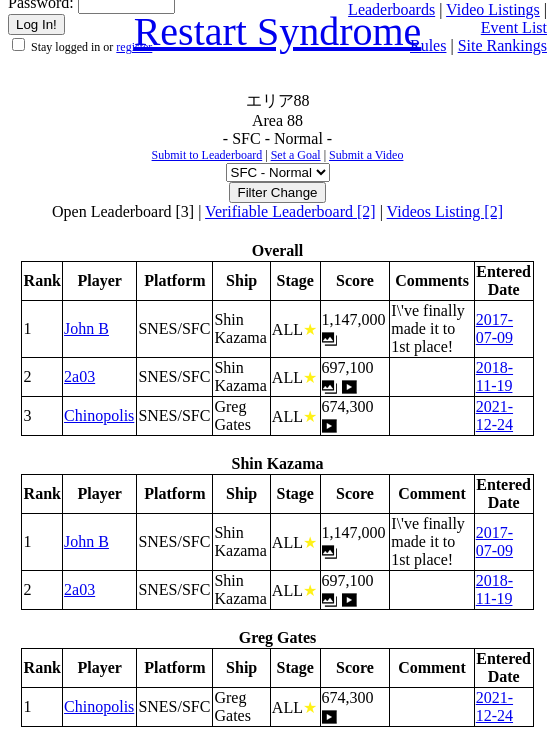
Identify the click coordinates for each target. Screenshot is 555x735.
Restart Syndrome (278, 31)
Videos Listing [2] (445, 211)
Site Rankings (502, 45)
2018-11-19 (494, 376)
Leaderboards (391, 9)
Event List (514, 27)
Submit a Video (366, 155)
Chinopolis (99, 415)
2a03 (79, 376)
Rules (428, 45)
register (134, 47)
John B (86, 328)
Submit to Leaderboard (207, 155)
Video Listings (493, 9)
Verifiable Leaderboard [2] (290, 211)
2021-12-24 (494, 415)
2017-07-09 (494, 328)
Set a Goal (296, 155)
